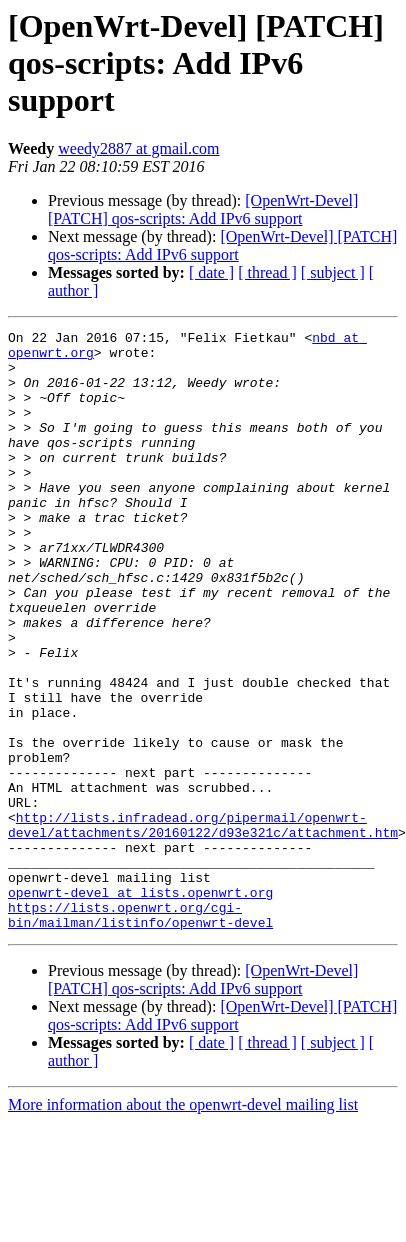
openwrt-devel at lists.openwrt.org (140, 1006)
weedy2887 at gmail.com (138, 148)
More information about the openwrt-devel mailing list (183, 1224)
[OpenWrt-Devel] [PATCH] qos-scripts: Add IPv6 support (203, 209)
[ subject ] (333, 272)
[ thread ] (267, 272)
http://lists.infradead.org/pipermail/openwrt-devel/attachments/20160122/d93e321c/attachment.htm (203, 925)
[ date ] (211, 272)
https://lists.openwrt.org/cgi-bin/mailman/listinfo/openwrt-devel (140, 1033)
